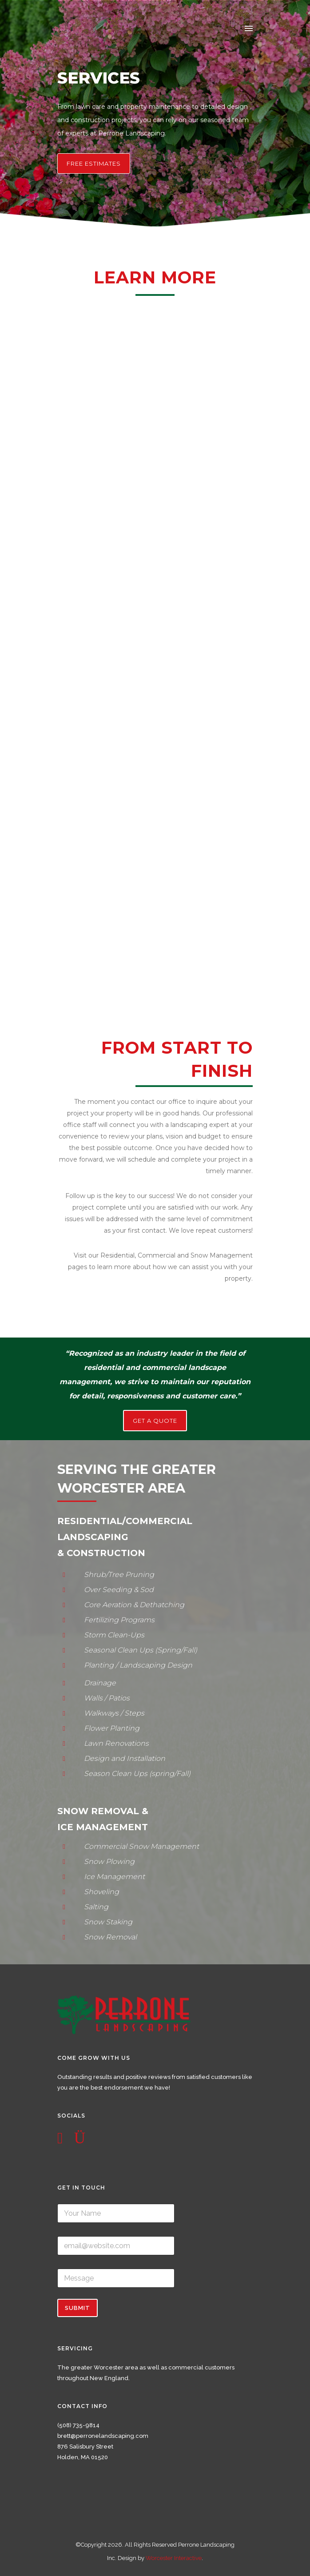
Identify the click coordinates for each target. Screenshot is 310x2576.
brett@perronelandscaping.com (102, 2436)
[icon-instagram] (79, 2138)
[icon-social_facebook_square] (62, 2138)
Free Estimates (94, 163)
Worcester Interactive (174, 2558)
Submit (77, 2308)
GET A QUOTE (155, 1420)
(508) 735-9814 (78, 2425)
